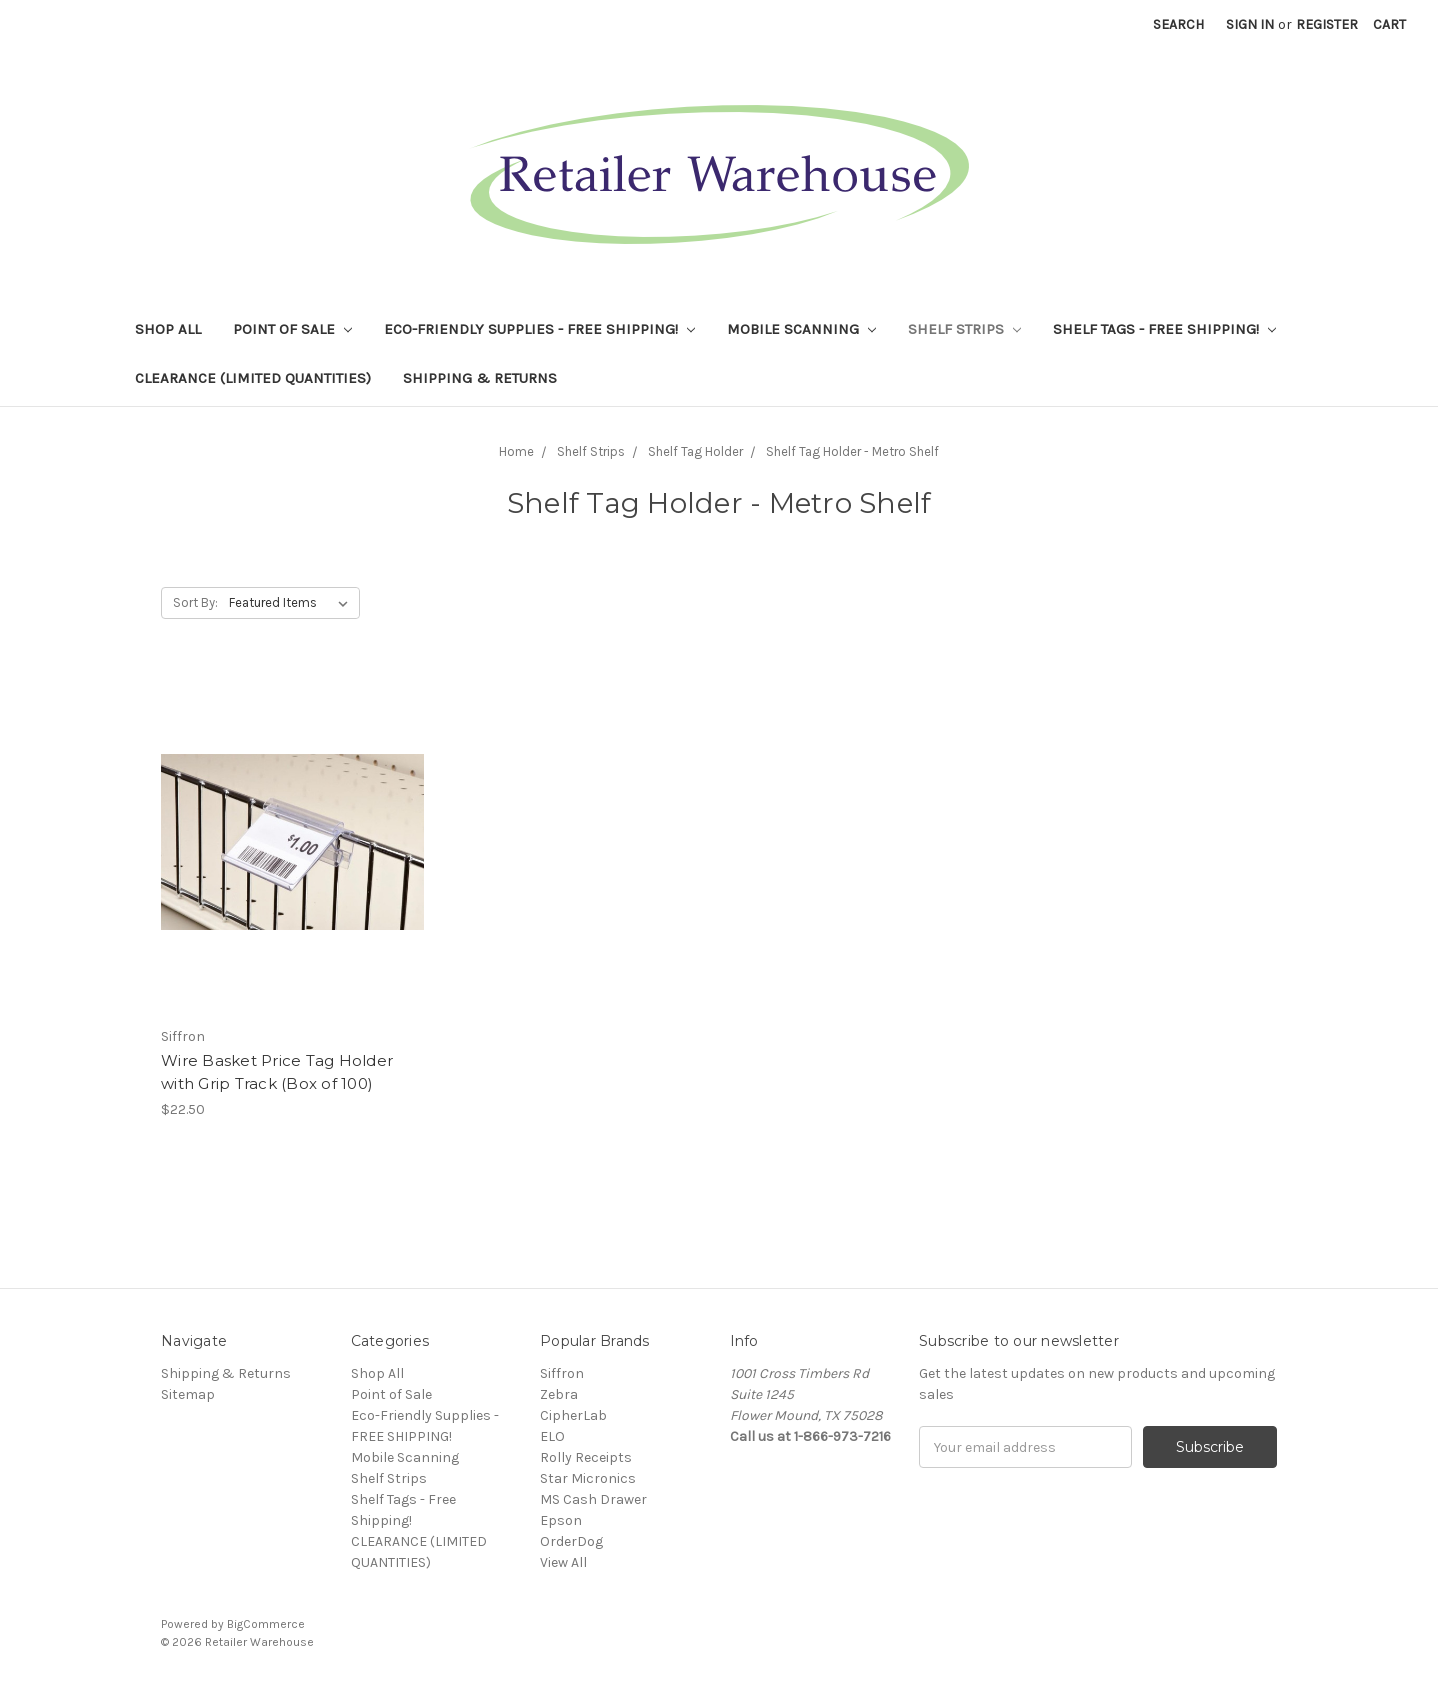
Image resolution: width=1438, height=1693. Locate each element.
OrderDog (571, 1541)
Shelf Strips (964, 329)
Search (1178, 24)
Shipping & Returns (480, 378)
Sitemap (188, 1394)
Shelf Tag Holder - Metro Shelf (852, 451)
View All (563, 1562)
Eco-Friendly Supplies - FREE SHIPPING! (539, 329)
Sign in (1250, 24)
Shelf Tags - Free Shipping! (1164, 329)
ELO (552, 1436)
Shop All (168, 329)
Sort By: (195, 602)
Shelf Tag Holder (695, 451)
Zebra (559, 1394)
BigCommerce (266, 1624)
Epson (561, 1520)
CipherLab (573, 1415)
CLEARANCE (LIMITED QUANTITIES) (253, 378)
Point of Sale (292, 329)
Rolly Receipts (586, 1457)
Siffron (562, 1373)
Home (516, 451)
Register (1327, 24)
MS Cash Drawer (593, 1499)
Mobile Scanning (801, 329)
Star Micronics (588, 1478)
